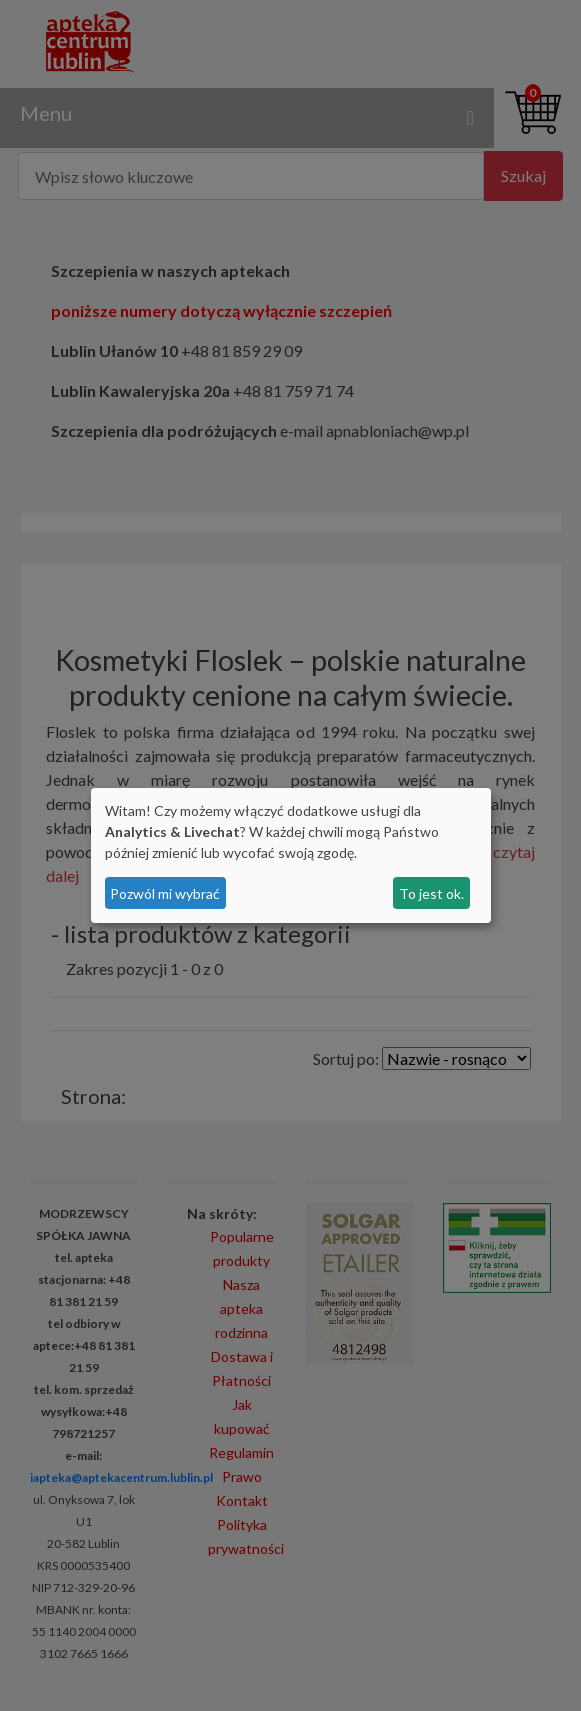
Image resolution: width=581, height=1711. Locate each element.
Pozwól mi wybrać (165, 893)
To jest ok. (431, 893)
